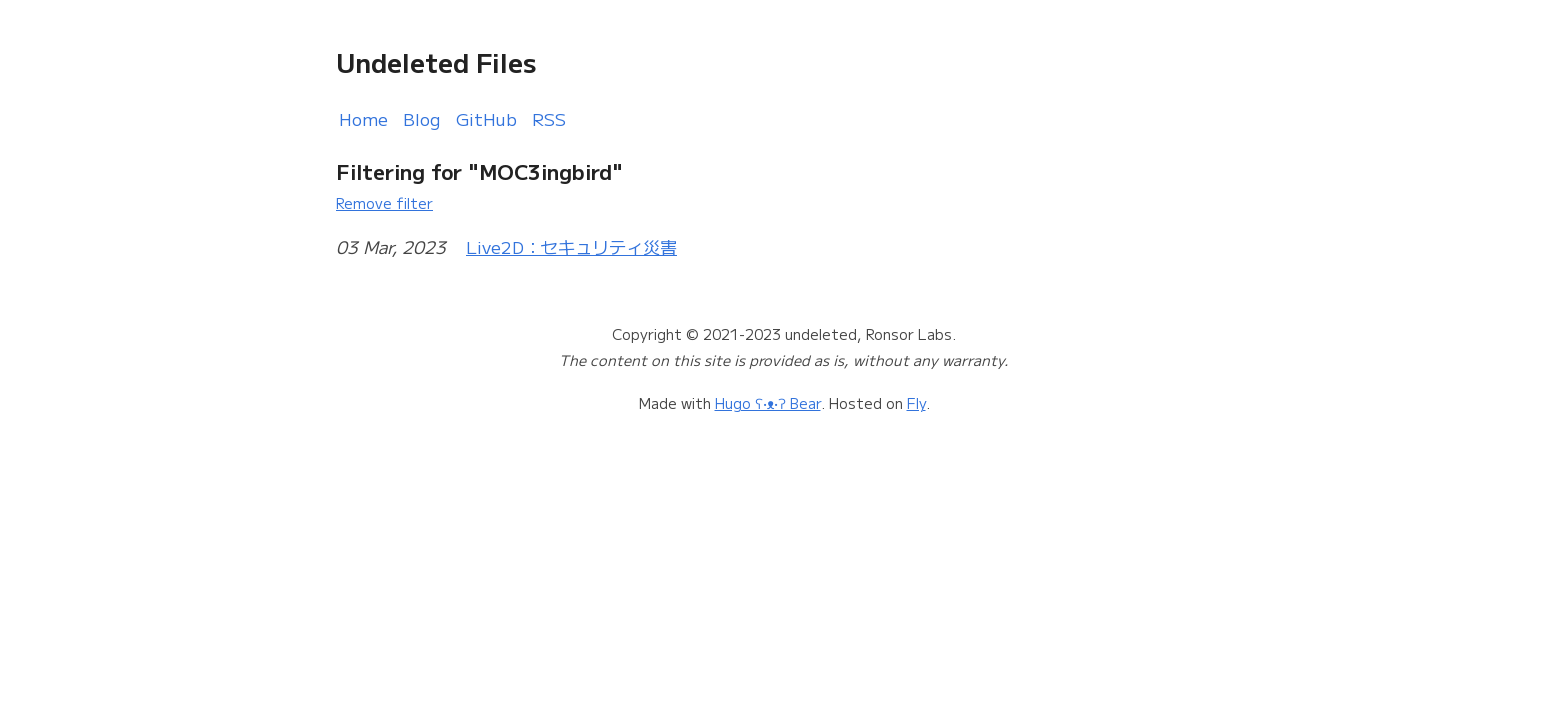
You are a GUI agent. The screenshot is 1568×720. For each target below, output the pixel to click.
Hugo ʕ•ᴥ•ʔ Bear (768, 402)
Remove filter (384, 202)
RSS (549, 118)
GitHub (486, 118)
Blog (422, 118)
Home (363, 118)
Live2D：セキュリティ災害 (571, 246)
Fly (916, 402)
